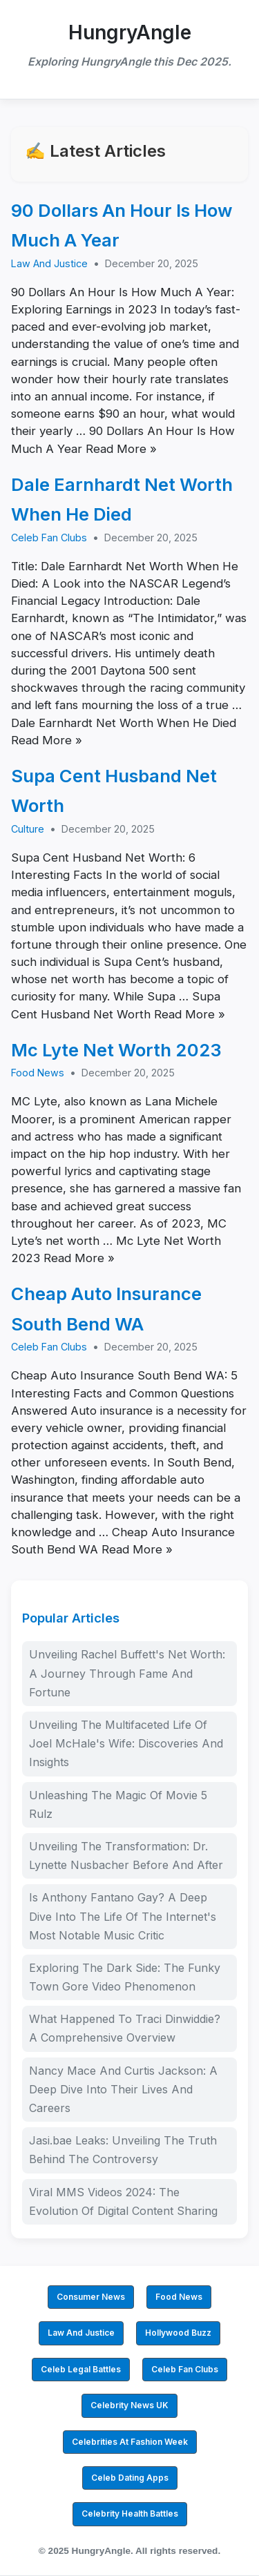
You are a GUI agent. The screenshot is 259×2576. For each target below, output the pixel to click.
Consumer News (91, 2297)
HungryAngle (129, 32)
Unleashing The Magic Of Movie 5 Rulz (118, 1804)
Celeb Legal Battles (81, 2369)
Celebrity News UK (129, 2405)
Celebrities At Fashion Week (130, 2442)
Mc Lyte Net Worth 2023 (116, 1050)
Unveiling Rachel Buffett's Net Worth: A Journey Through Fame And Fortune (127, 1672)
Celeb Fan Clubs (49, 537)
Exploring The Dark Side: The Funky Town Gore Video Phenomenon (124, 1977)
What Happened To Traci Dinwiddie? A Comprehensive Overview (124, 2028)
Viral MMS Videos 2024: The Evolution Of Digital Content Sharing (123, 2201)
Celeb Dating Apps (130, 2477)
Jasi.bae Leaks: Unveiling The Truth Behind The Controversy (123, 2149)
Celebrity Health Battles (129, 2513)
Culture (27, 829)
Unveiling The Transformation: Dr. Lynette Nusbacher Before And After (126, 1855)
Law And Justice (49, 263)
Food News (37, 1072)
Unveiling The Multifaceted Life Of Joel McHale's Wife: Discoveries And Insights (126, 1743)
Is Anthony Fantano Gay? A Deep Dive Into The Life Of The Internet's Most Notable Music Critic (122, 1915)
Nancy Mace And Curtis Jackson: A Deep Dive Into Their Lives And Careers (123, 2089)
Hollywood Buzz (178, 2332)
